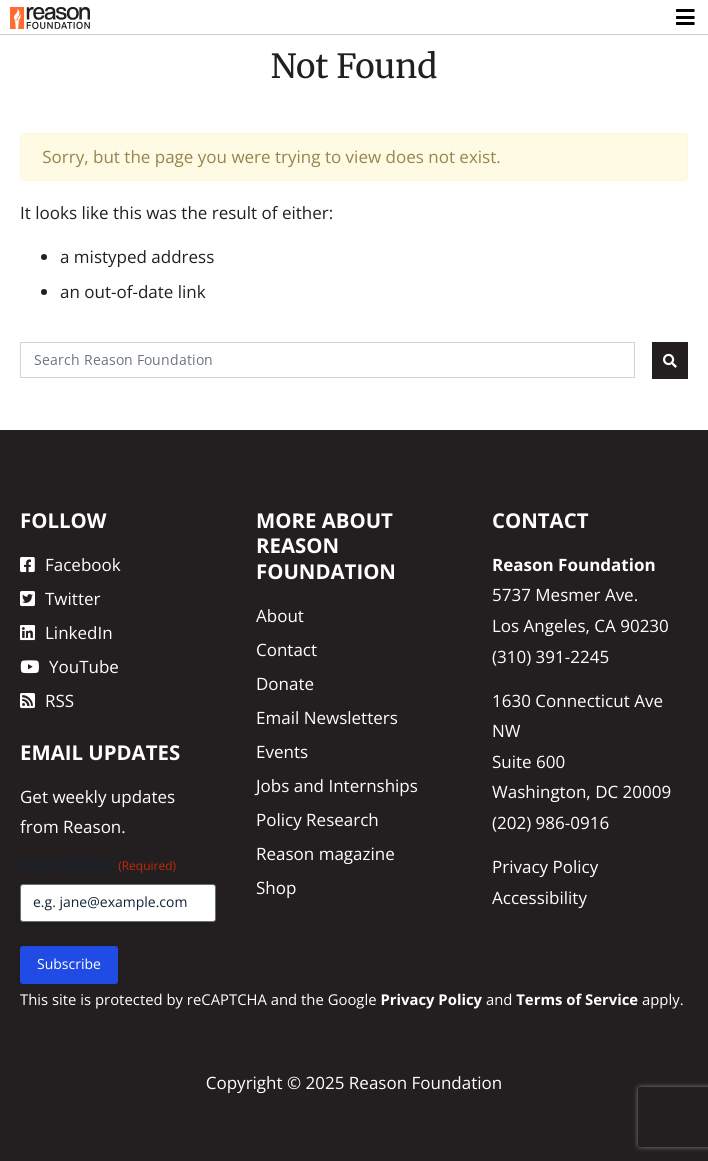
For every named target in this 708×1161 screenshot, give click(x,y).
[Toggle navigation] (686, 18)
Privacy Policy (545, 866)
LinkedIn (66, 632)
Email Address (98, 865)
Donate (285, 683)
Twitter (60, 598)
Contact (286, 649)
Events (282, 751)
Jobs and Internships (337, 785)
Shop (276, 887)
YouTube (69, 666)
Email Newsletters (327, 717)
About (280, 615)
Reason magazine (325, 853)
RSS (47, 700)
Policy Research (317, 819)
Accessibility (539, 897)
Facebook (70, 564)
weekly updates (113, 796)
